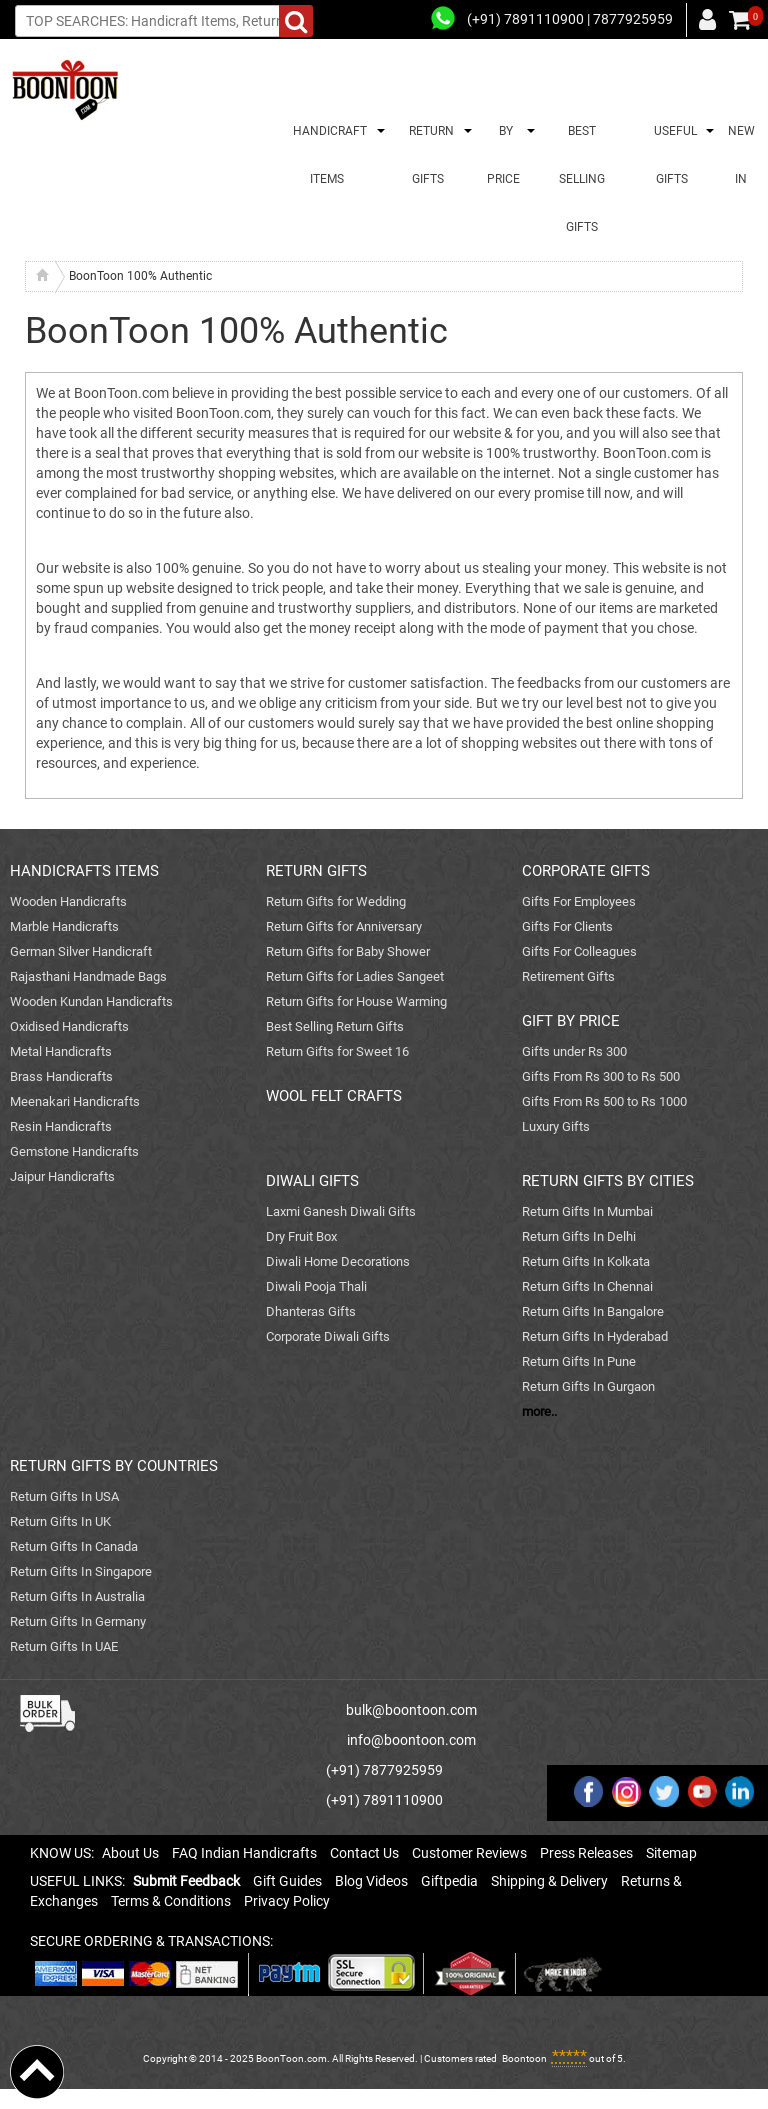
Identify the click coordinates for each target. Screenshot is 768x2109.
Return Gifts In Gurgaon (588, 1386)
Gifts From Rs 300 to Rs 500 (601, 1076)
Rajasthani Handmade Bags (88, 976)
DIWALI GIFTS (312, 1181)
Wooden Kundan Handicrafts (91, 1001)
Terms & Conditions (171, 1901)
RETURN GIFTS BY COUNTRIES (114, 1466)
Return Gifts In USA (64, 1496)
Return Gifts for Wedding (336, 901)
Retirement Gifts (568, 976)
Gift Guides (287, 1881)
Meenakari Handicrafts (75, 1101)
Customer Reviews (469, 1853)
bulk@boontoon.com (411, 1710)
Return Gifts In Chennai (587, 1286)
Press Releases (586, 1853)
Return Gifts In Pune (579, 1361)
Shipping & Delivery (549, 1881)
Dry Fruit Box (301, 1236)
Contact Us (364, 1853)
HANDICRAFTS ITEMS (84, 871)
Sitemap (671, 1853)
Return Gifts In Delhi (579, 1236)
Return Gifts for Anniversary (344, 926)
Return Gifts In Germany (78, 1621)
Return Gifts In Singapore (81, 1571)
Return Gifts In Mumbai (587, 1211)
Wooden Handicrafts (68, 901)
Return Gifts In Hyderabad (595, 1336)
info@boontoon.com (411, 1740)
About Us (130, 1853)
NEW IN (741, 155)
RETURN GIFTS (428, 155)
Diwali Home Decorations (338, 1261)
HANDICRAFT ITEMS (327, 155)
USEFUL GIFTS (672, 155)
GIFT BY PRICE (571, 1021)
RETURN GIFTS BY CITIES (608, 1181)
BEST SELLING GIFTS (582, 179)
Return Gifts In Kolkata (586, 1261)
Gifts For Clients (567, 926)
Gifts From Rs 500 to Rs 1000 (604, 1101)
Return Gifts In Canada (74, 1546)
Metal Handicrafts (61, 1051)
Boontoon (524, 2058)
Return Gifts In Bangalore (593, 1311)
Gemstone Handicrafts (74, 1151)
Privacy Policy (287, 1901)
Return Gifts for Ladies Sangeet (355, 976)
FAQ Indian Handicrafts (244, 1853)
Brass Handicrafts (61, 1076)
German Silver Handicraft (81, 951)
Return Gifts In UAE (64, 1646)
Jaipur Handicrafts (62, 1176)
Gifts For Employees (579, 901)
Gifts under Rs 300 (574, 1051)
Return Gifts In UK (60, 1521)
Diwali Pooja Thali (316, 1286)
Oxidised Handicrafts (69, 1026)
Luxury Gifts (556, 1126)
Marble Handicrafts (64, 926)
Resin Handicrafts (61, 1126)
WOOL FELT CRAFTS (334, 1096)
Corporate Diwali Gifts (328, 1336)
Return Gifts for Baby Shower (348, 951)
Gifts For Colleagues (579, 951)
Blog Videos (371, 1881)
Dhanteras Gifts (311, 1311)
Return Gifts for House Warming (356, 1001)
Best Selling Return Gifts (335, 1026)
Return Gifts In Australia (77, 1596)
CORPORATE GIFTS (586, 871)
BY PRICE (503, 155)
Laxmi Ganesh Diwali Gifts (341, 1211)
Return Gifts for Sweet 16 (337, 1051)
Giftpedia (449, 1881)
